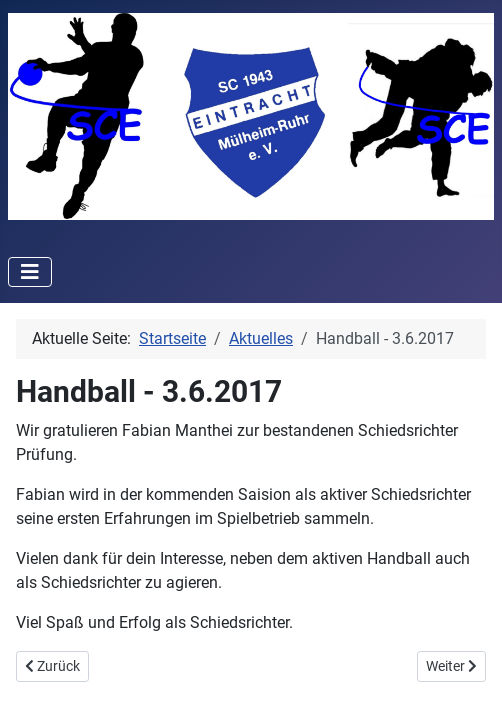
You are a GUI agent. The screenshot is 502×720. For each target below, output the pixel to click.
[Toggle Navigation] (30, 272)
